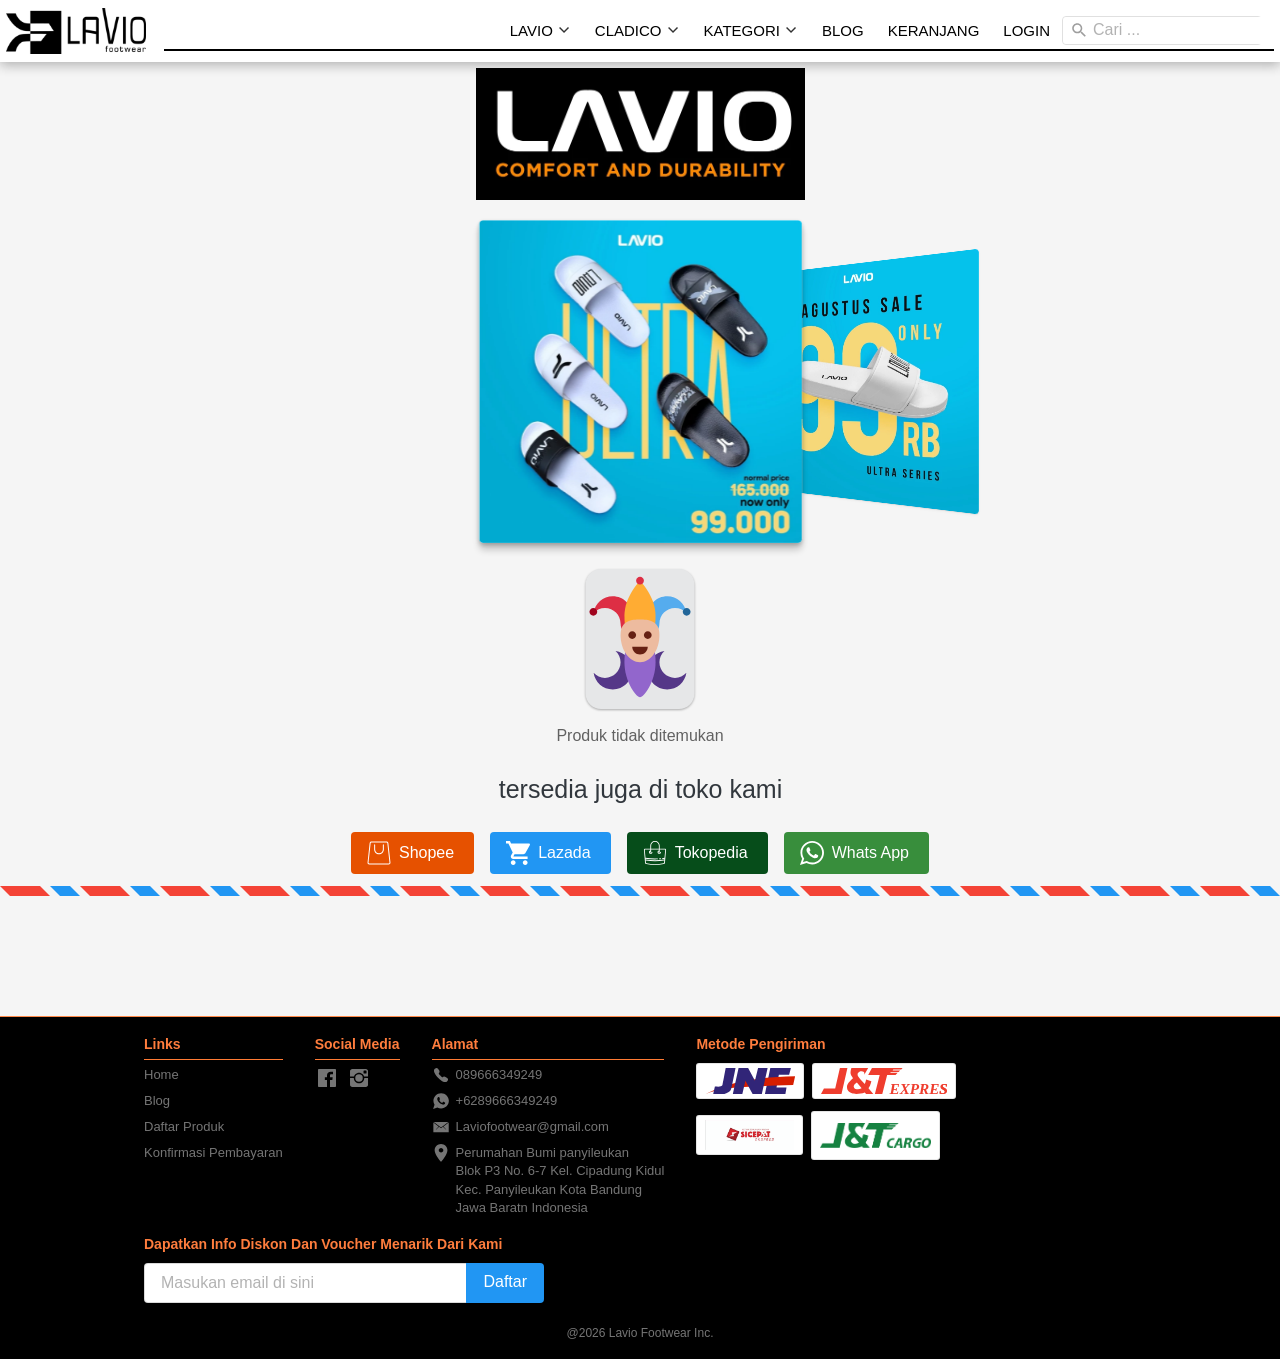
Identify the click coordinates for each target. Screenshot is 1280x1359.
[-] (327, 1079)
